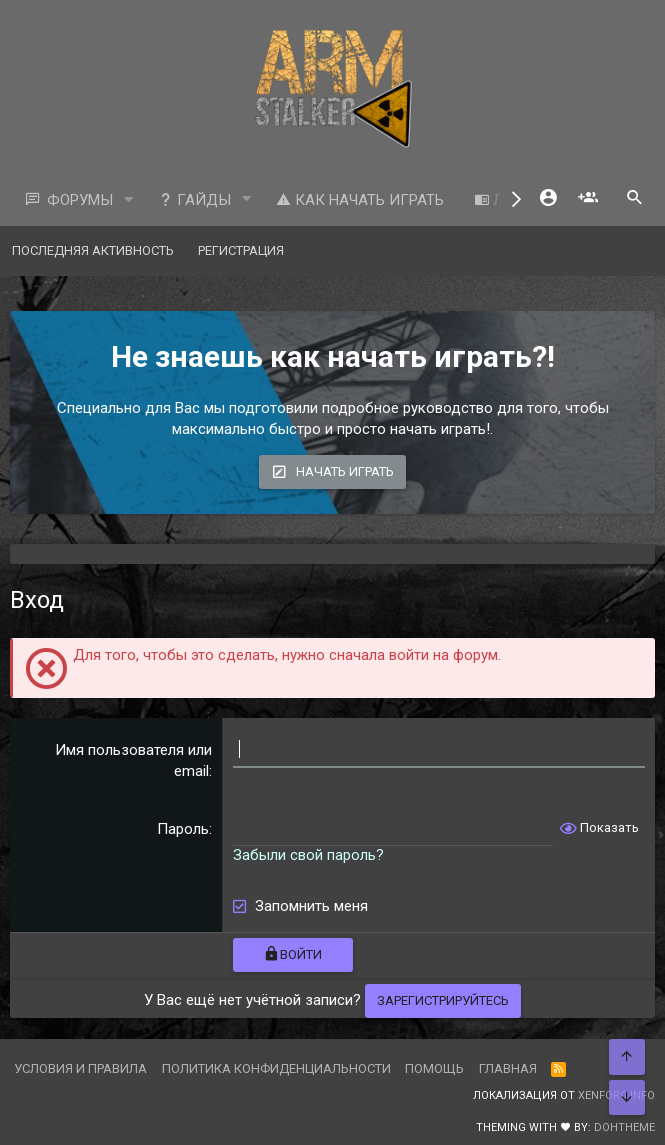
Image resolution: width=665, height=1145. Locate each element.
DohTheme (624, 1127)
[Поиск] (635, 199)
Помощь (434, 1068)
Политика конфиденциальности (276, 1068)
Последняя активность (93, 250)
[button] (129, 200)
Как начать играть (360, 200)
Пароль (183, 829)
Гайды (194, 200)
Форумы (80, 200)
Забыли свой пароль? (308, 855)
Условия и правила (80, 1068)
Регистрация (241, 250)
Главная (508, 1068)
